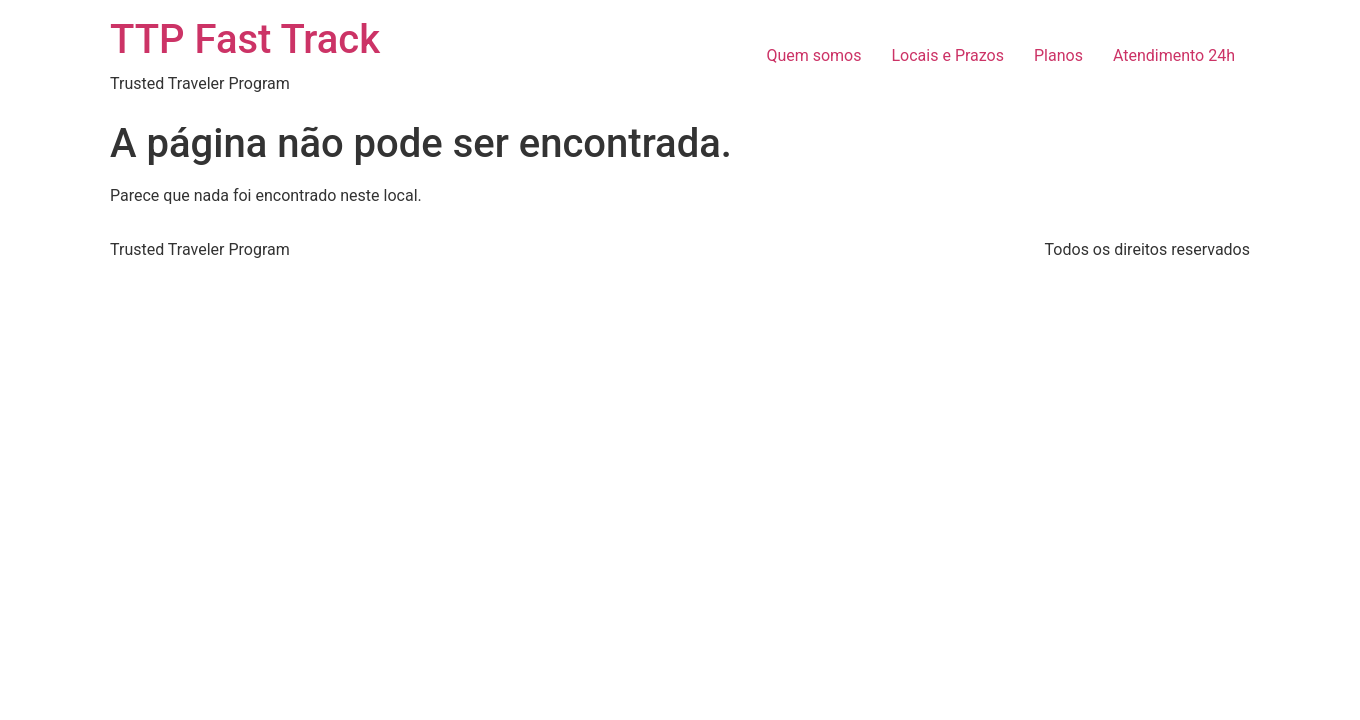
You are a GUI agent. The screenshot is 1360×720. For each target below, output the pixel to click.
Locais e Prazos (948, 55)
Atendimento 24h (1174, 55)
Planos (1058, 55)
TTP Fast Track (245, 39)
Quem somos (813, 55)
